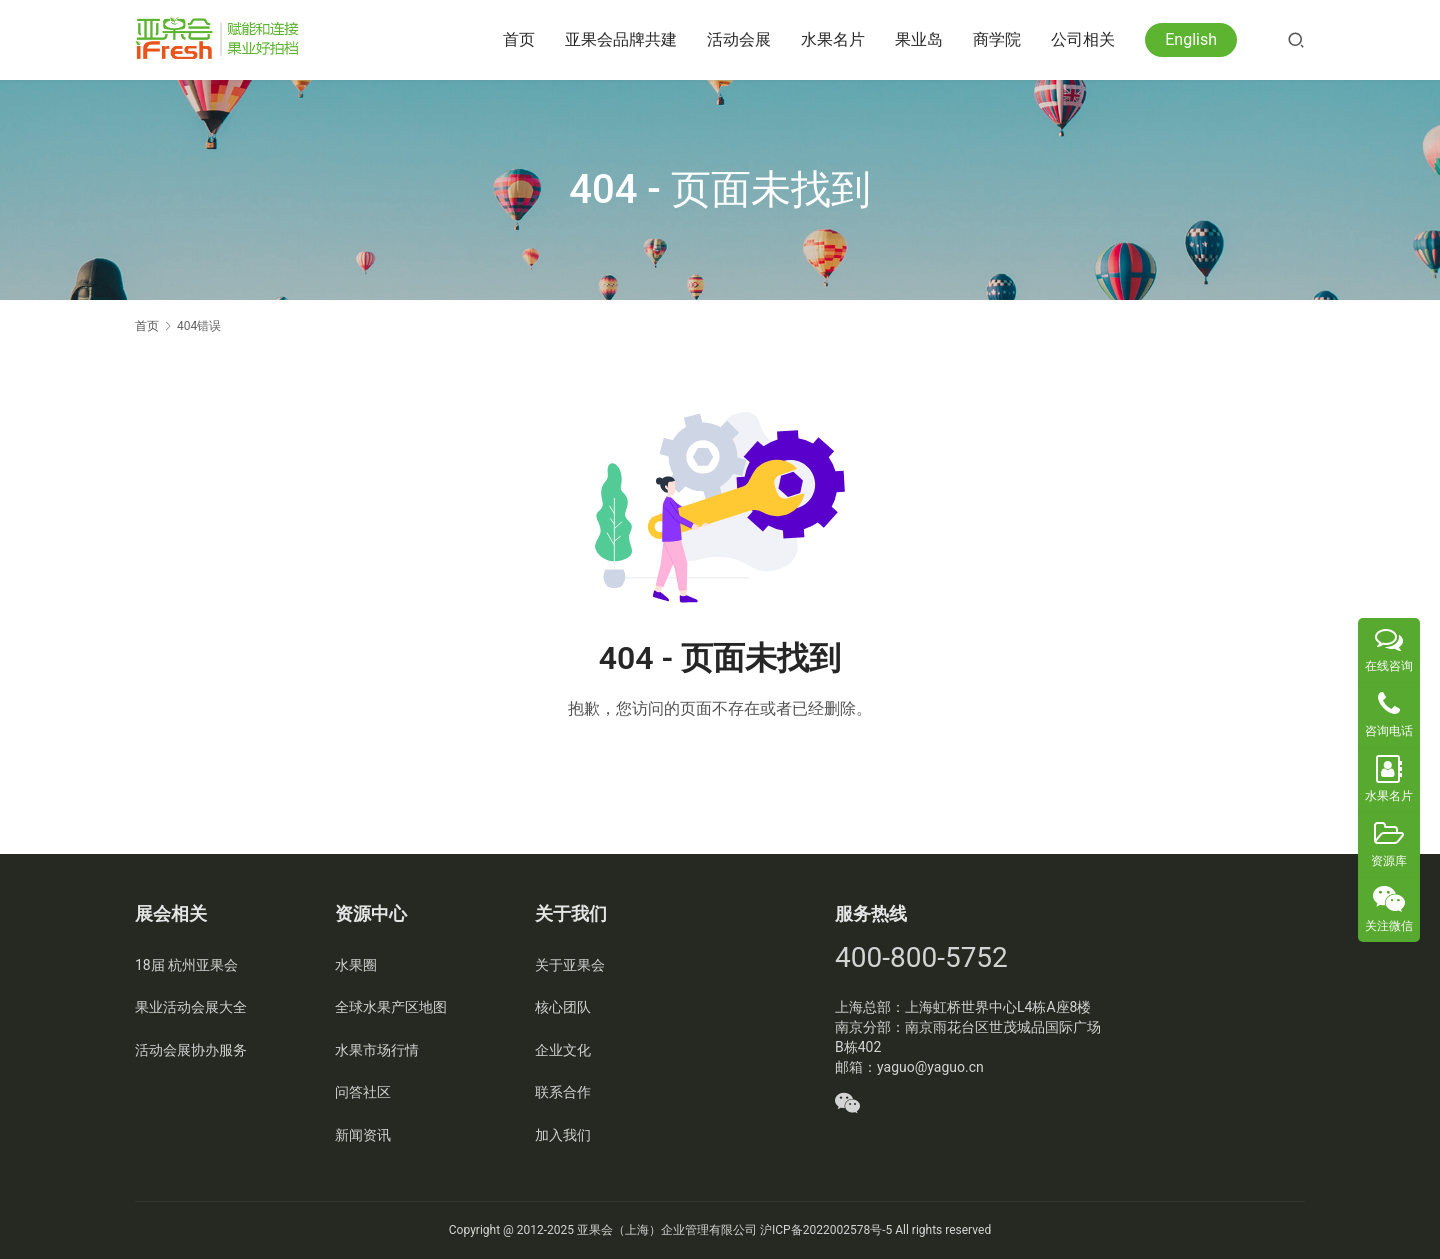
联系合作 (563, 1092)
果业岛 (919, 39)
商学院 (997, 39)
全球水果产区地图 (391, 1007)
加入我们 (563, 1135)
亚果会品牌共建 (621, 39)
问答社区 (363, 1092)
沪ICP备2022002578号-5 (826, 1230)
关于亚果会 (570, 965)
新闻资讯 (363, 1135)
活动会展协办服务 (191, 1050)
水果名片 (833, 39)
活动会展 (739, 39)
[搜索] (1296, 39)
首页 (519, 39)
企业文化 (563, 1050)
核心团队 (563, 1007)
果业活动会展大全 (191, 1007)
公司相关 (1083, 39)
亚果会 (595, 1230)
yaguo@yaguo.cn (930, 1067)
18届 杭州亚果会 (186, 965)
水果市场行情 (377, 1050)
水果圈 (356, 965)
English (1191, 39)
